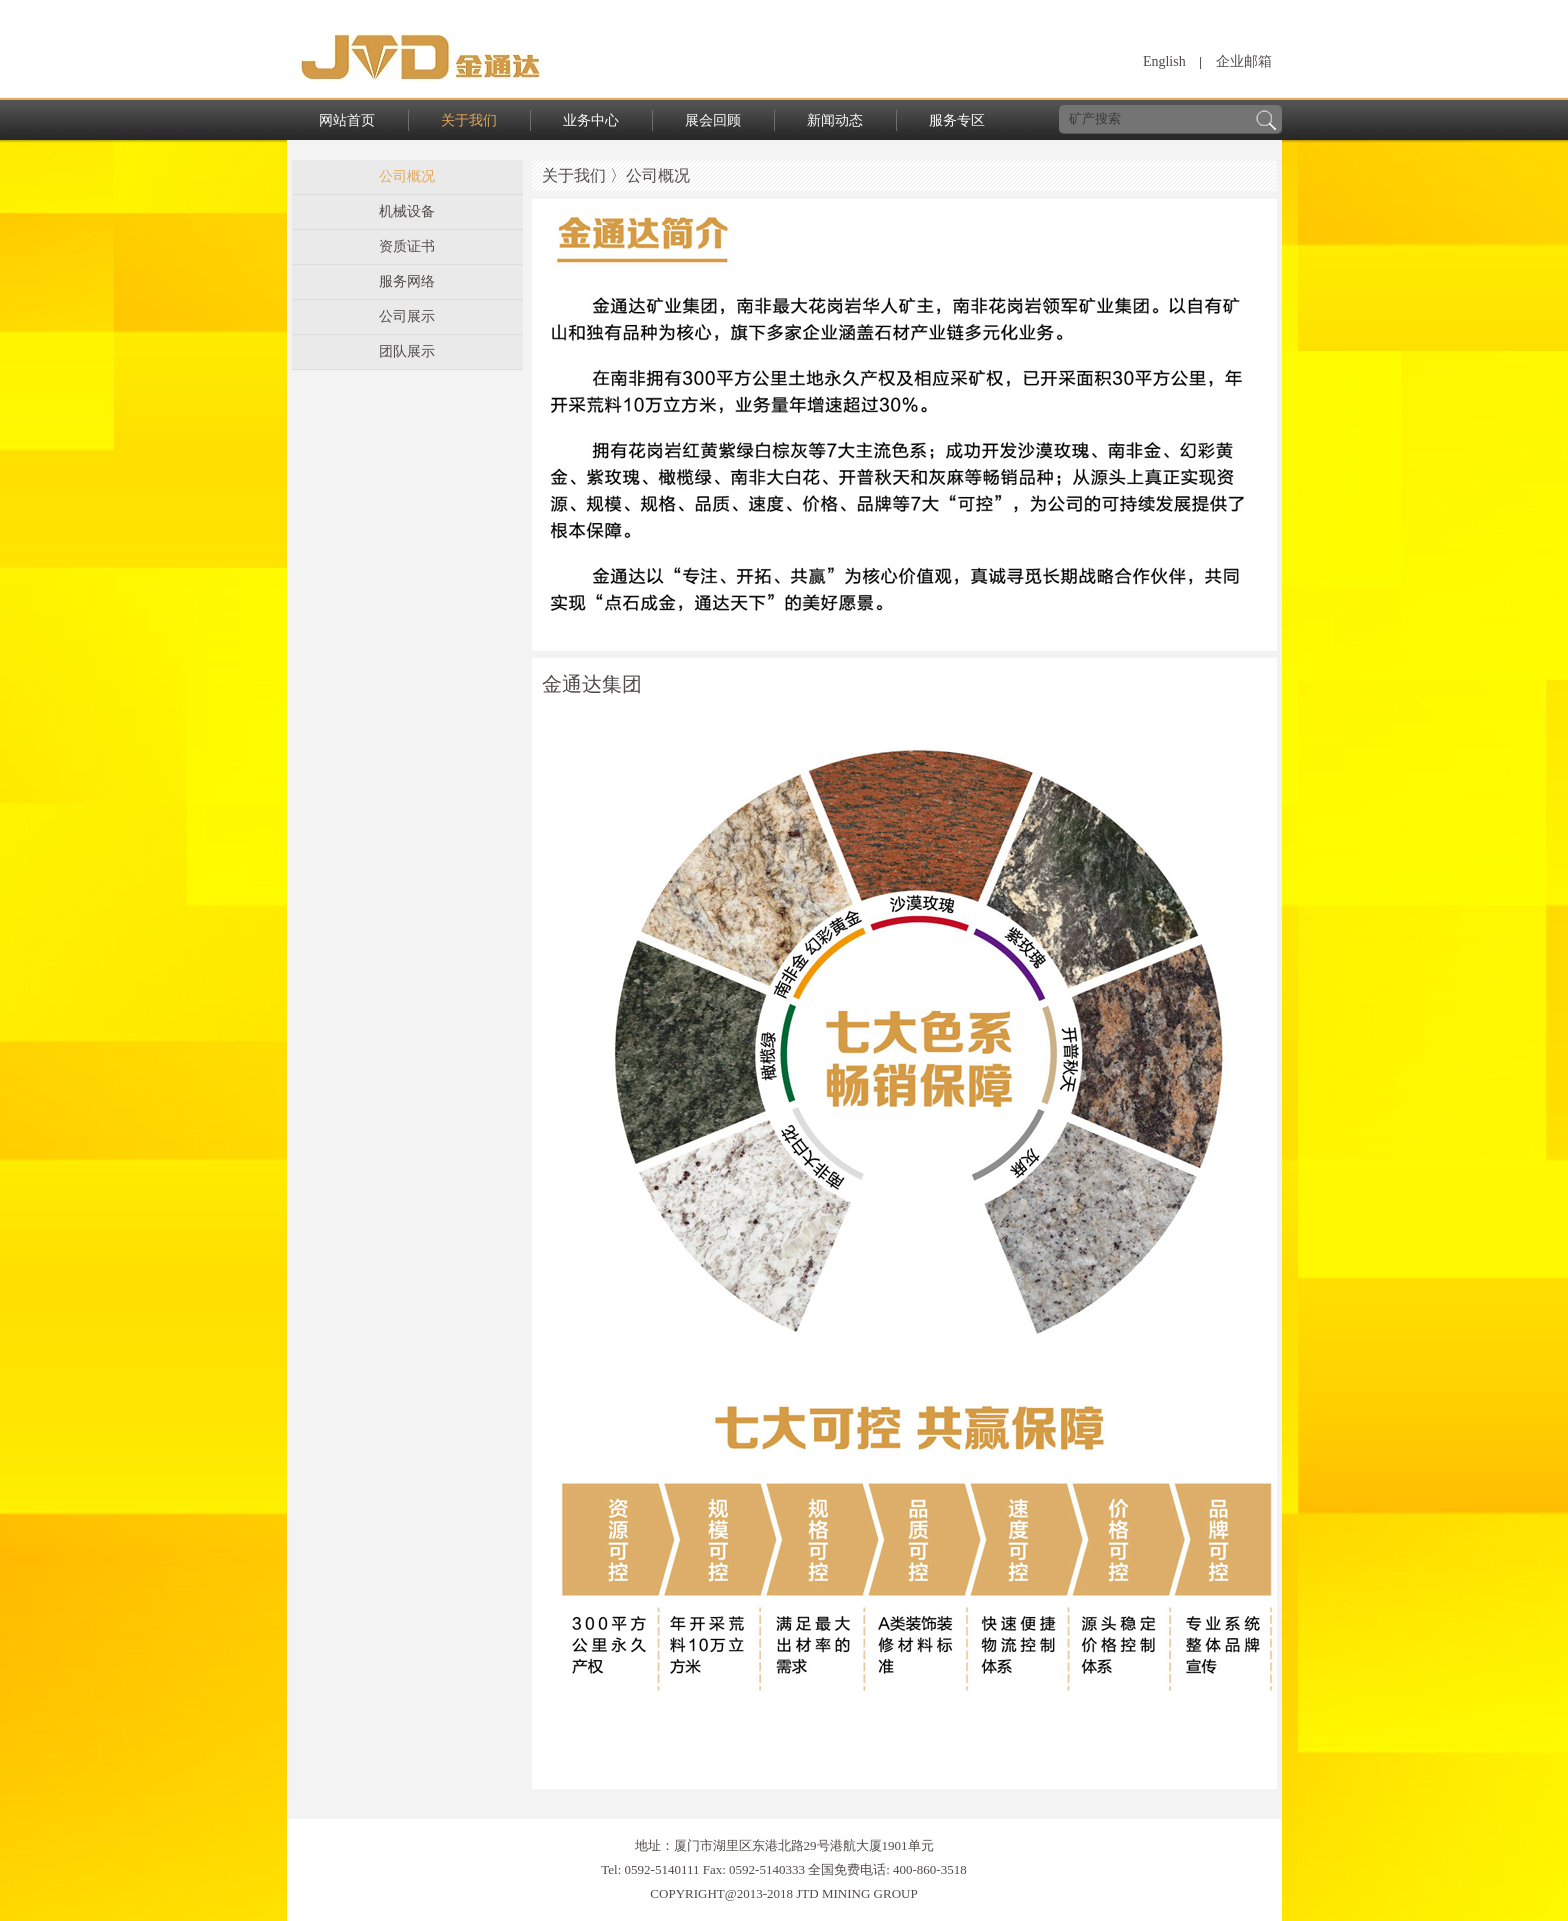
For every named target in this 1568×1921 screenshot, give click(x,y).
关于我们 (469, 120)
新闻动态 (835, 120)
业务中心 (591, 120)
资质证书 (407, 246)
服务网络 (407, 281)
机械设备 (407, 211)
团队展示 (407, 351)
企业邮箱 (1244, 61)
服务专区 (957, 120)
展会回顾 (713, 120)
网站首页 (347, 120)
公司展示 (407, 316)
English (1164, 61)
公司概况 (407, 176)
